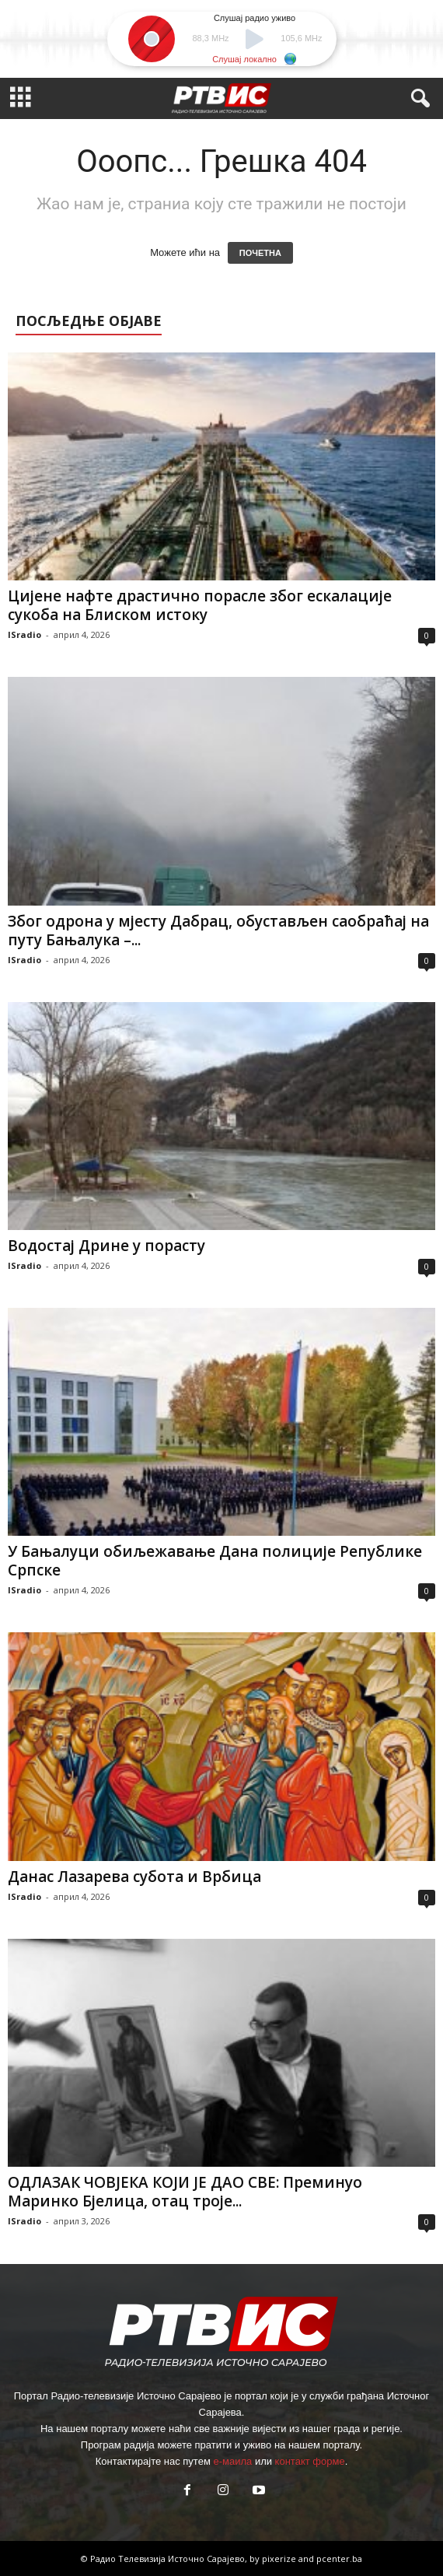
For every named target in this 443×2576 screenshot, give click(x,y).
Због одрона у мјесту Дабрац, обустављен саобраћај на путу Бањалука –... (218, 930)
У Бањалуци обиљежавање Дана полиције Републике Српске (215, 1560)
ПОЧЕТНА (260, 253)
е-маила (232, 2461)
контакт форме (310, 2461)
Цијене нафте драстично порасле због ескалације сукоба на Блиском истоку (200, 605)
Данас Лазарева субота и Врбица (134, 1876)
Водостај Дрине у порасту (106, 1245)
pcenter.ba (339, 2558)
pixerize (280, 2558)
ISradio (24, 634)
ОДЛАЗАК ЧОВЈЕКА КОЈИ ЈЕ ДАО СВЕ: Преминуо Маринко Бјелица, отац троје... (185, 2191)
